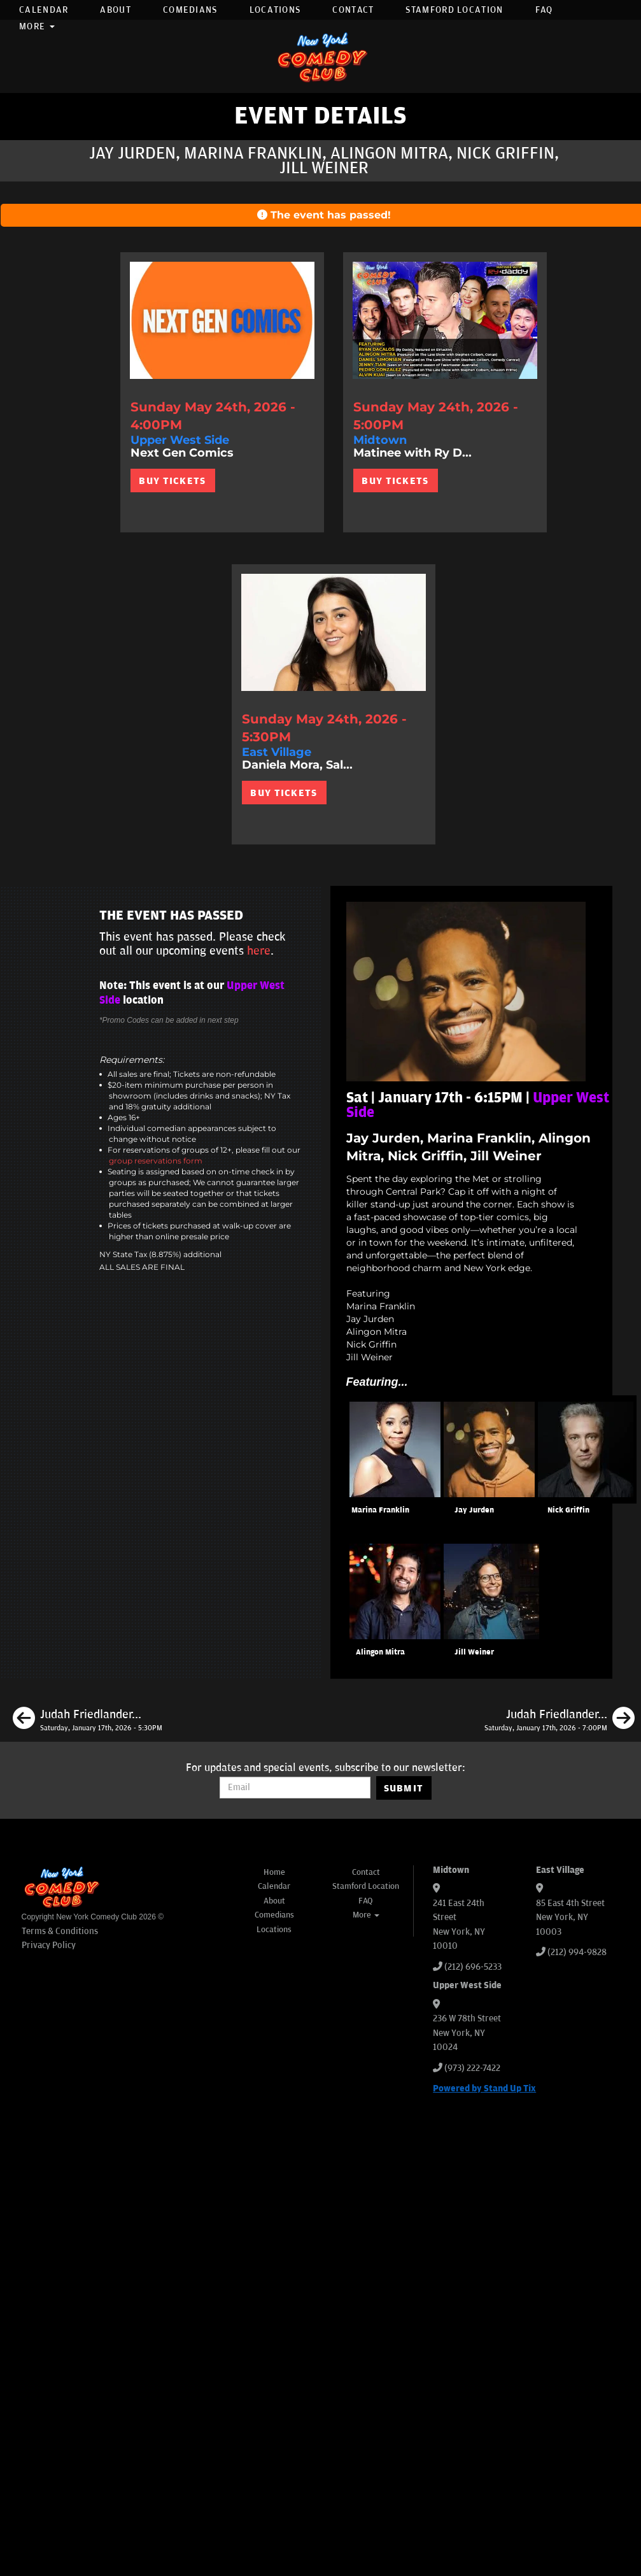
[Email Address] (295, 1787)
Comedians (190, 9)
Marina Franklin (380, 1510)
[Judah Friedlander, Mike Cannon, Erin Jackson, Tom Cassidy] (559, 1720)
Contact (353, 9)
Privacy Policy (49, 1945)
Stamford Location (454, 9)
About (115, 9)
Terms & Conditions (60, 1931)
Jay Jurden (474, 1510)
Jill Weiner (474, 1652)
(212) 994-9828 (577, 1952)
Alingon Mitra (380, 1652)
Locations (275, 9)
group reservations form (155, 1160)
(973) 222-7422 (472, 2068)
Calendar (43, 9)
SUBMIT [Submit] (404, 1788)
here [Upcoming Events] (259, 951)
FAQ (544, 9)
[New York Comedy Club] (320, 56)
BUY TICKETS (172, 481)
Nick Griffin (568, 1510)
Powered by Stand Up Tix (484, 2088)
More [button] (37, 26)
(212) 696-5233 (473, 1966)
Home (274, 1872)
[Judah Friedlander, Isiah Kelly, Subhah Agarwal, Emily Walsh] (87, 1720)
